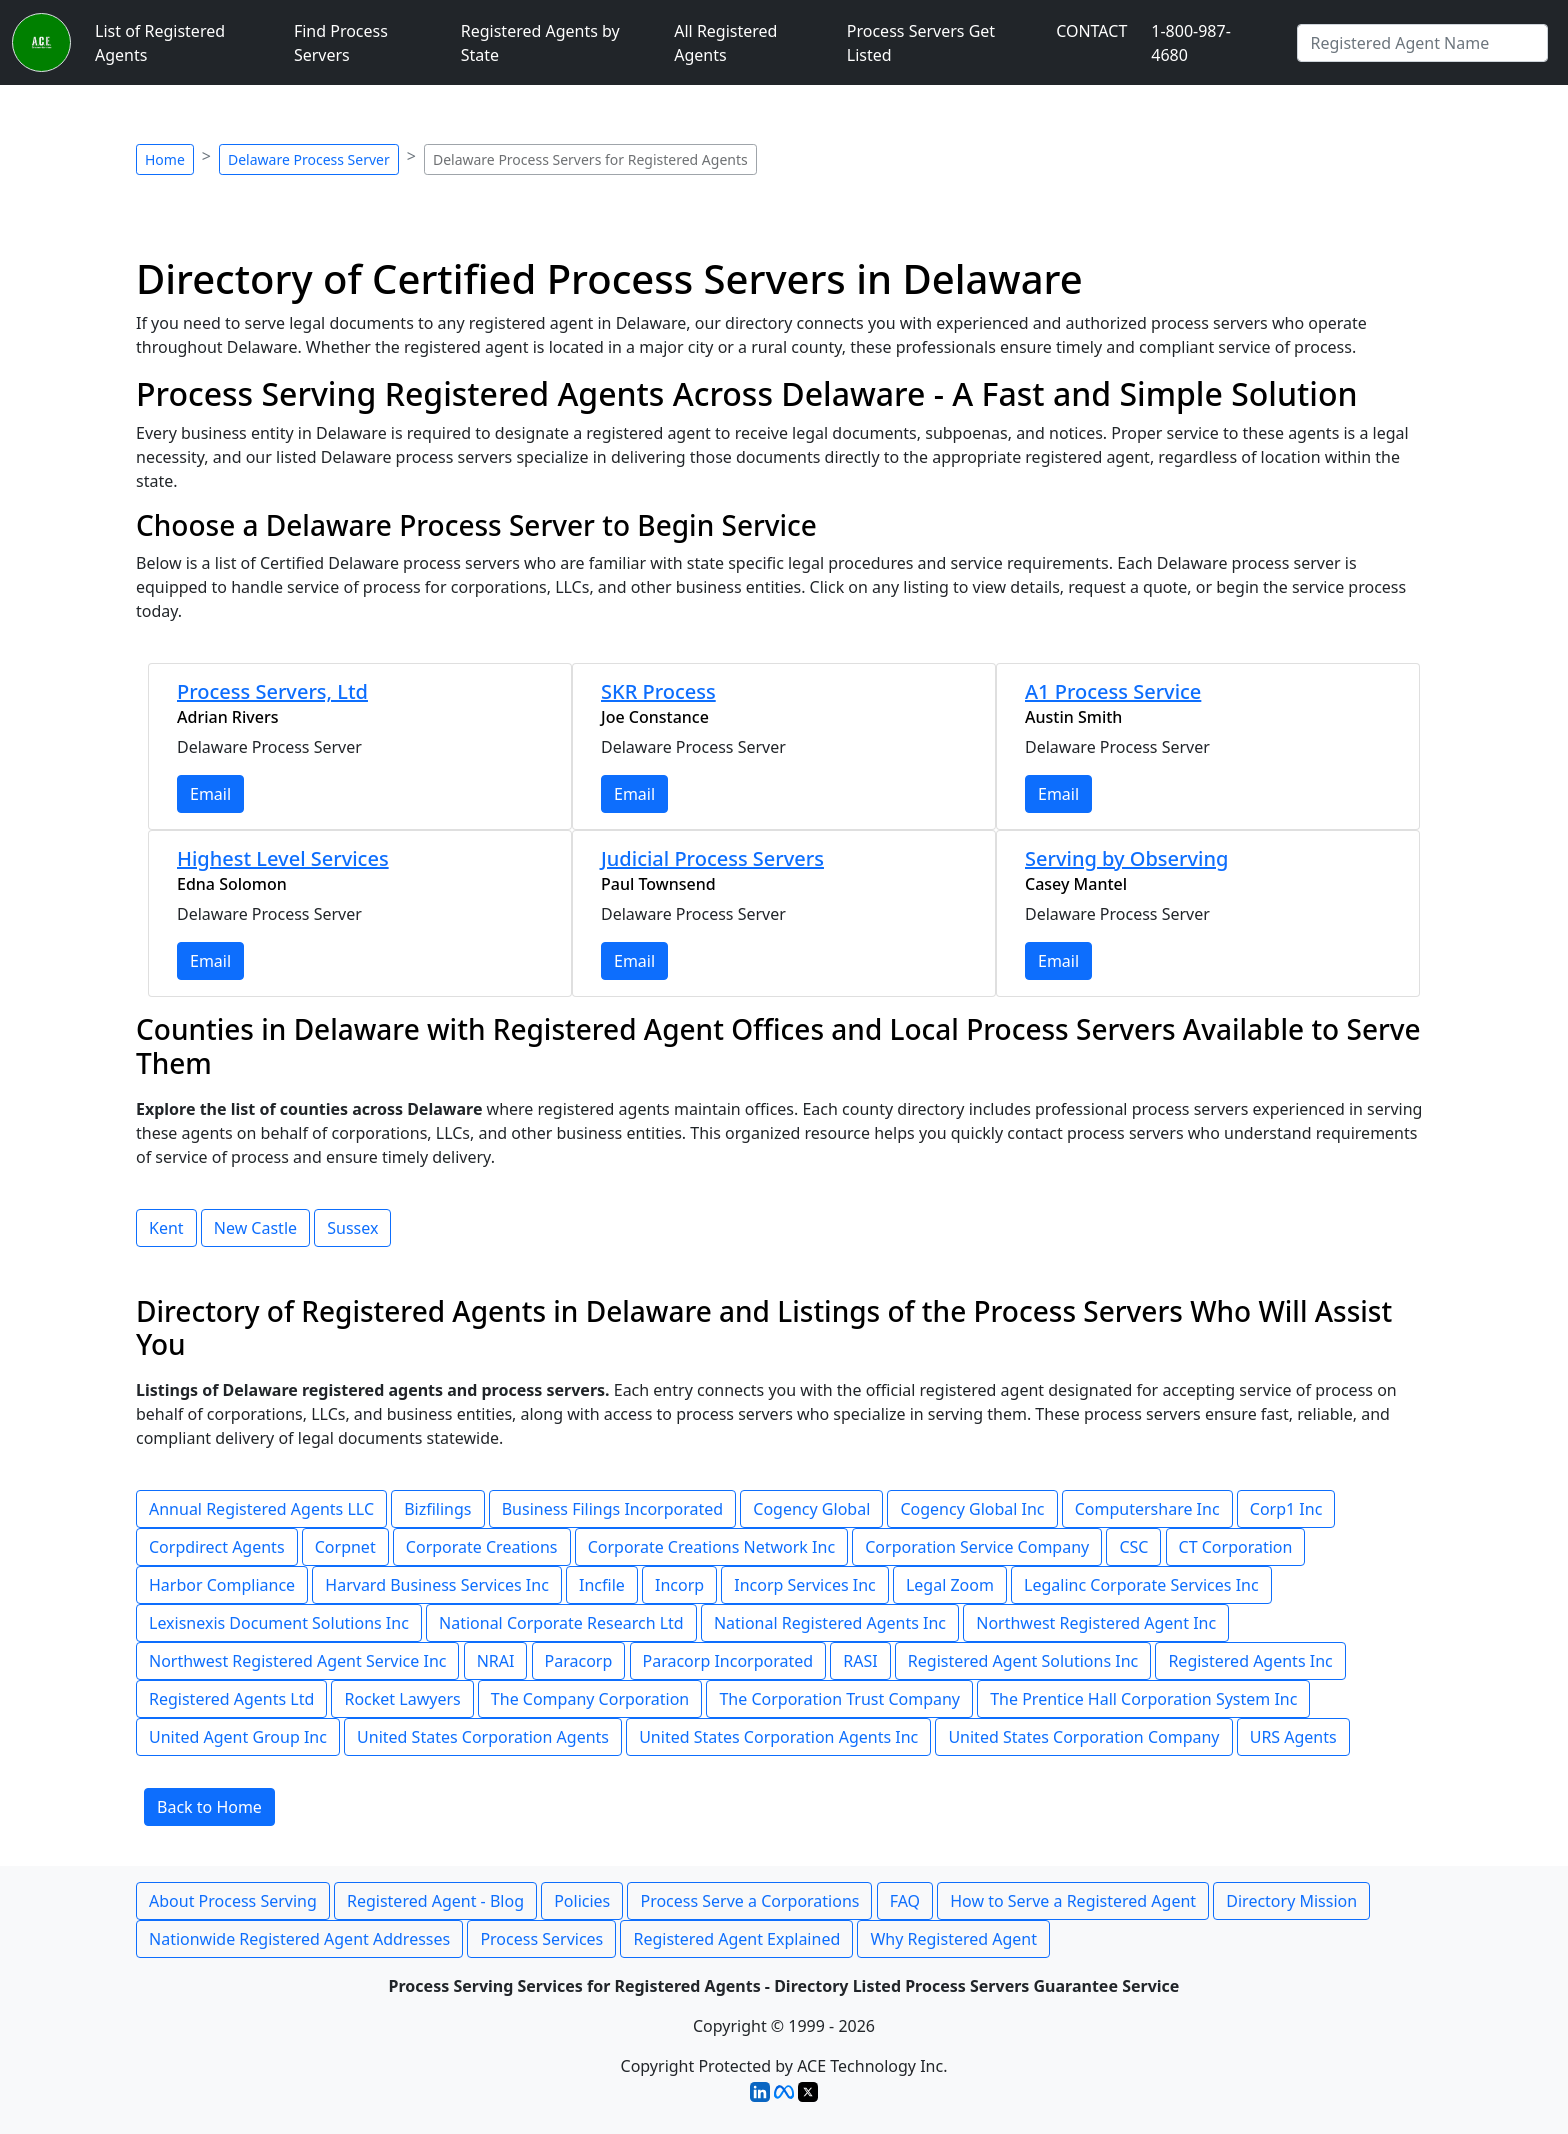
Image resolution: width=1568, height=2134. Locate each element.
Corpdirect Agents (217, 1547)
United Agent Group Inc (238, 1737)
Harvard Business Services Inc (437, 1585)
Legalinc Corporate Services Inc (1141, 1585)
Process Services (541, 1939)
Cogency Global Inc (972, 1509)
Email (210, 794)
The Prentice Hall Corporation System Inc (1143, 1699)
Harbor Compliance (222, 1585)
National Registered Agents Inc (830, 1623)
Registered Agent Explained (736, 1939)
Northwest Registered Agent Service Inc (297, 1661)
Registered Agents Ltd (231, 1699)
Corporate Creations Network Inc (711, 1547)
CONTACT (1091, 31)
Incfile (602, 1585)
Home (165, 159)
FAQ (905, 1901)
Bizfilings (437, 1509)
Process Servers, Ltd (272, 691)
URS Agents (1293, 1737)
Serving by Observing (1126, 858)
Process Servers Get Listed (921, 43)
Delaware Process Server (309, 159)
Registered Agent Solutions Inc (1023, 1661)
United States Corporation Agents (483, 1737)
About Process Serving (233, 1901)
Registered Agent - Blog (435, 1901)
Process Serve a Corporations (749, 1901)
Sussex (352, 1228)
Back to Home (209, 1807)
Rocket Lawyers (402, 1699)
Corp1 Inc (1286, 1509)
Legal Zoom (950, 1585)
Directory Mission (1291, 1901)
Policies (582, 1901)
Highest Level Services (283, 858)
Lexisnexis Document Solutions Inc (279, 1623)
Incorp (679, 1585)
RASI (860, 1661)
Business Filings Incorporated (612, 1509)
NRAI (496, 1661)
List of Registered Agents (160, 43)
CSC (1133, 1547)
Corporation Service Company (977, 1547)
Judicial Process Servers (712, 858)
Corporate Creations (482, 1547)
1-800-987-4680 (1191, 43)
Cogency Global (811, 1509)
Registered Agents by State (540, 43)
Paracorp (579, 1661)
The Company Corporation (590, 1699)
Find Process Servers (341, 43)
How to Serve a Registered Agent (1073, 1901)
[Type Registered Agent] (1422, 43)
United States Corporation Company (1083, 1737)
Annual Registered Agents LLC (261, 1509)
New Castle (255, 1228)
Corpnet (345, 1547)
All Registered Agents (725, 43)
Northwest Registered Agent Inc (1096, 1623)
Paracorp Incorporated (728, 1661)
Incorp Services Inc (804, 1585)
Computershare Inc (1147, 1509)
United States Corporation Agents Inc (778, 1737)
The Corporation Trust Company (839, 1699)
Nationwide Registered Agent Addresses (299, 1939)
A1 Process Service (1113, 691)
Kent (166, 1228)
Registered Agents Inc (1250, 1661)
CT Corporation (1236, 1547)
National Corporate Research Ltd (561, 1623)
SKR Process (658, 691)
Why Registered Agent (953, 1939)
